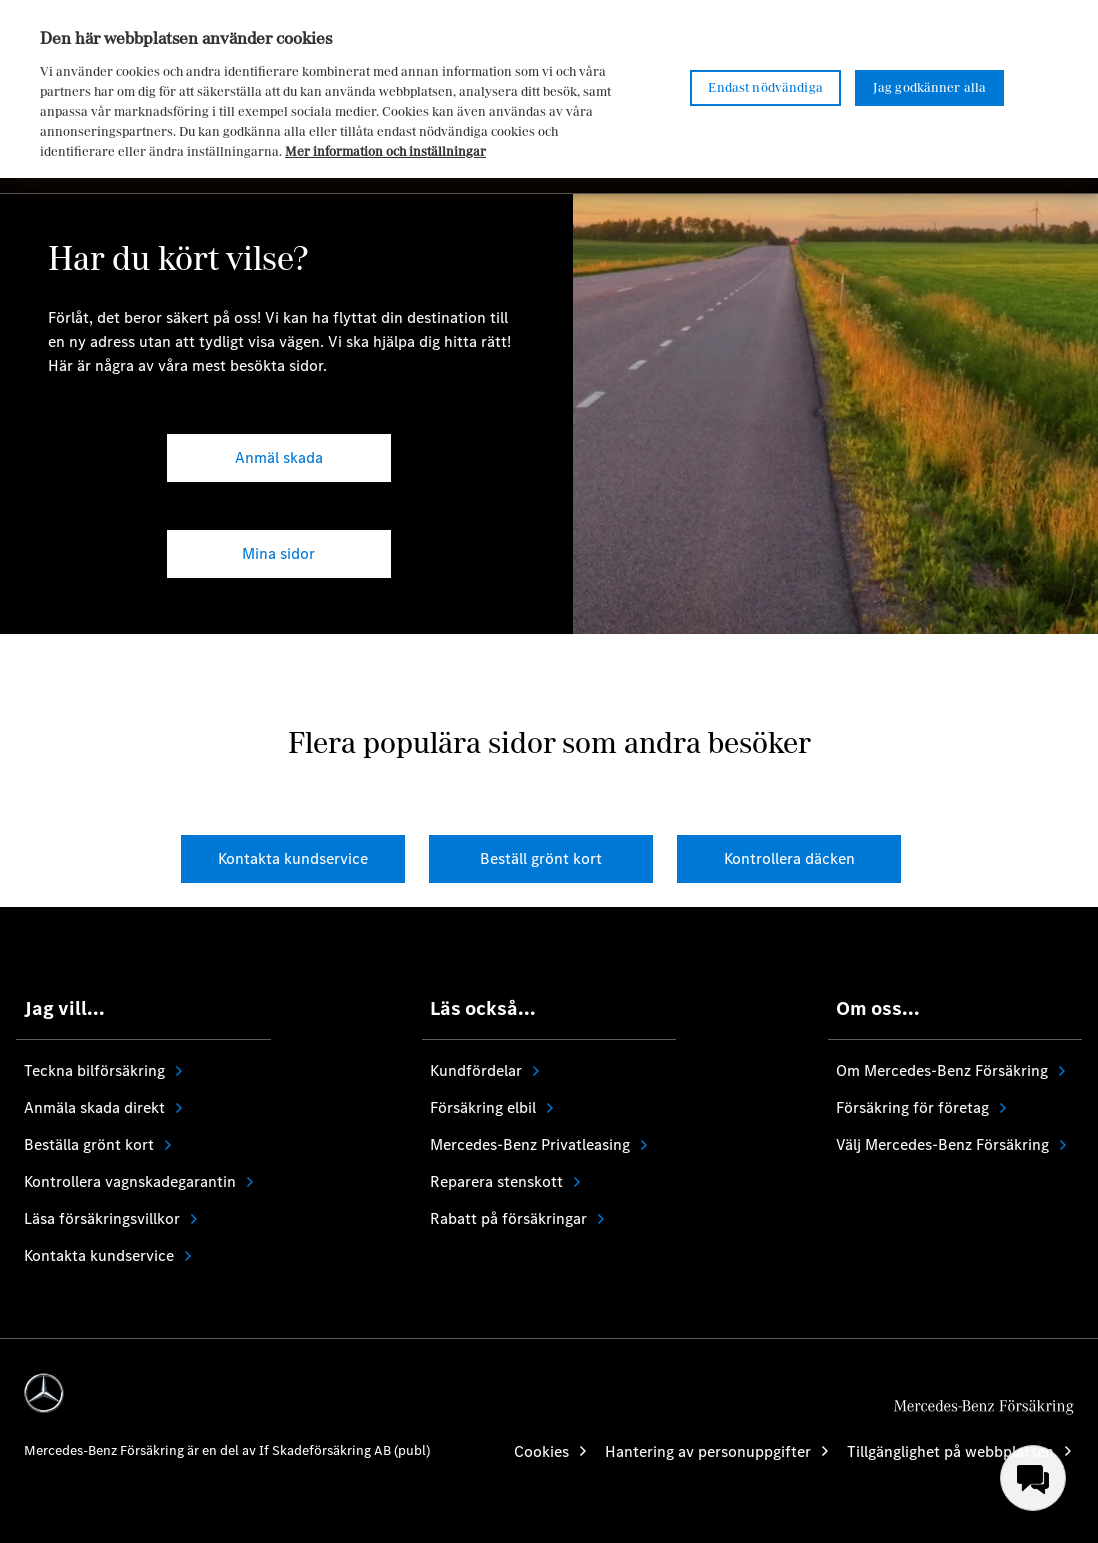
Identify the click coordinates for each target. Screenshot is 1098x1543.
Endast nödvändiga (765, 87)
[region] (549, 89)
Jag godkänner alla (930, 87)
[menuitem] (1033, 1478)
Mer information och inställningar (385, 151)
